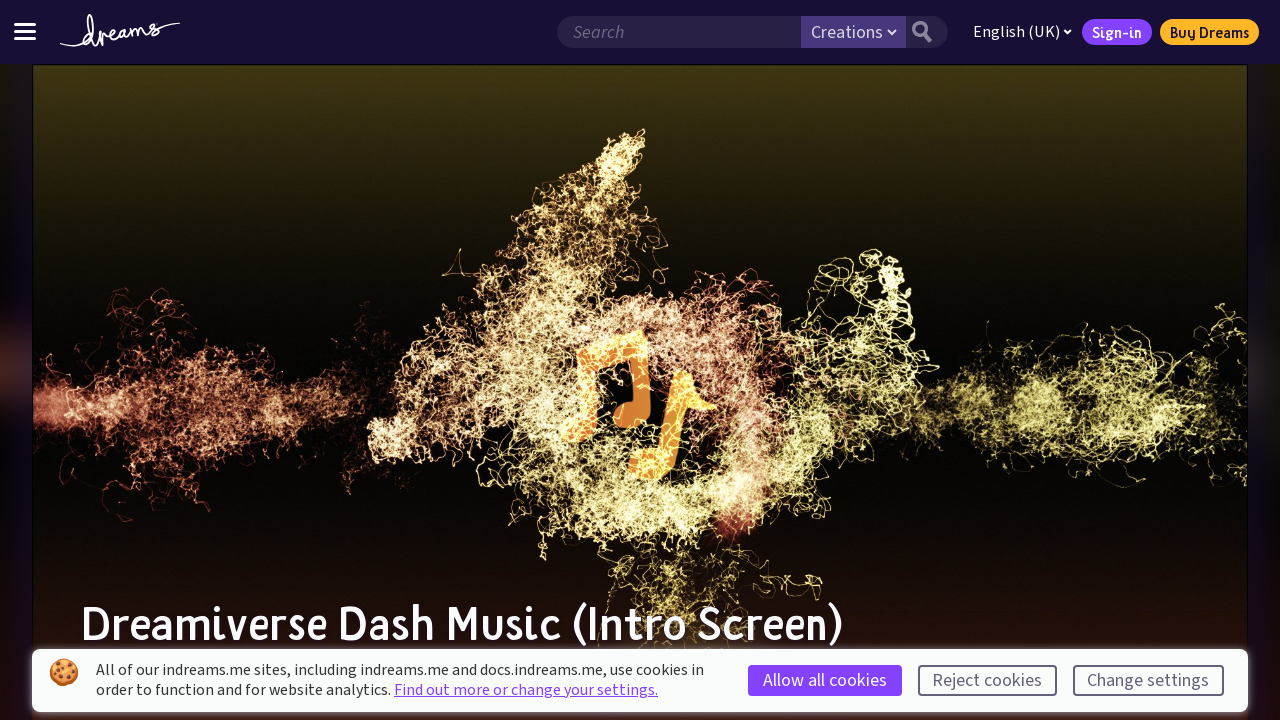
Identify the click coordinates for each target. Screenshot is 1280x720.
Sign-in (1117, 32)
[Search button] (927, 32)
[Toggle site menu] (25, 31)
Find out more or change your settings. (526, 690)
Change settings (1148, 680)
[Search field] (679, 32)
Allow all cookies (825, 680)
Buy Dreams (1209, 32)
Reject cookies (987, 680)
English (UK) (1022, 32)
